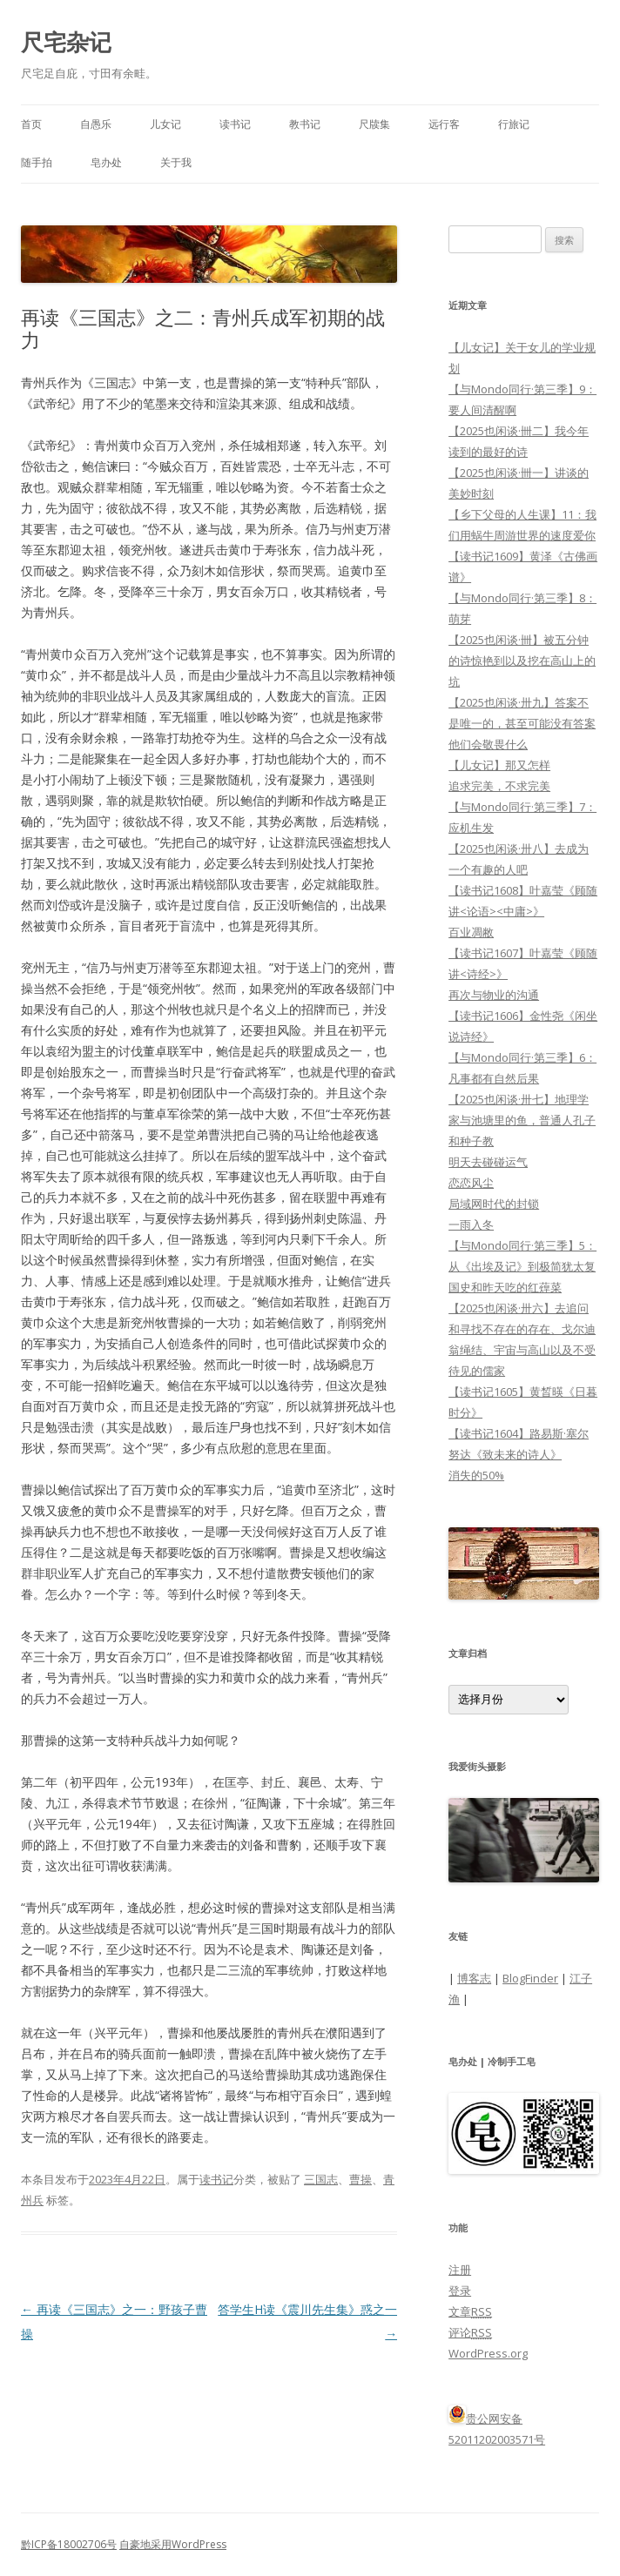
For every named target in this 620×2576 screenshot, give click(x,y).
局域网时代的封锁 (493, 1203)
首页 (31, 124)
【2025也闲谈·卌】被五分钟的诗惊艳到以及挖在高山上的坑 (522, 660)
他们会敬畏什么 (488, 744)
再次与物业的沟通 (493, 995)
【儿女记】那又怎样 (499, 765)
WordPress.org (488, 2353)
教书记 (304, 124)
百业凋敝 (471, 932)
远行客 (444, 124)
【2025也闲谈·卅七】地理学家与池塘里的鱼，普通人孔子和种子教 (522, 1120)
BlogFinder (530, 1978)
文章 (470, 2311)
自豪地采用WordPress (172, 2544)
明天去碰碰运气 (488, 1162)
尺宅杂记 (66, 41)
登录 (459, 2290)
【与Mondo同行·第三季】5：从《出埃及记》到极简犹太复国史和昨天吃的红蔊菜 (522, 1266)
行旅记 (513, 124)
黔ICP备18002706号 (69, 2544)
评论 (470, 2332)
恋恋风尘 (471, 1183)
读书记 (235, 124)
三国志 (321, 2179)
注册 (459, 2269)
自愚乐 (95, 124)
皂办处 (106, 162)
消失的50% (476, 1475)
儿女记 (165, 124)
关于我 (176, 162)
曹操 (360, 2179)
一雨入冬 (471, 1224)
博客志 (474, 1978)
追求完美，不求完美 (499, 786)
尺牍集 (374, 124)
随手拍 (36, 162)
